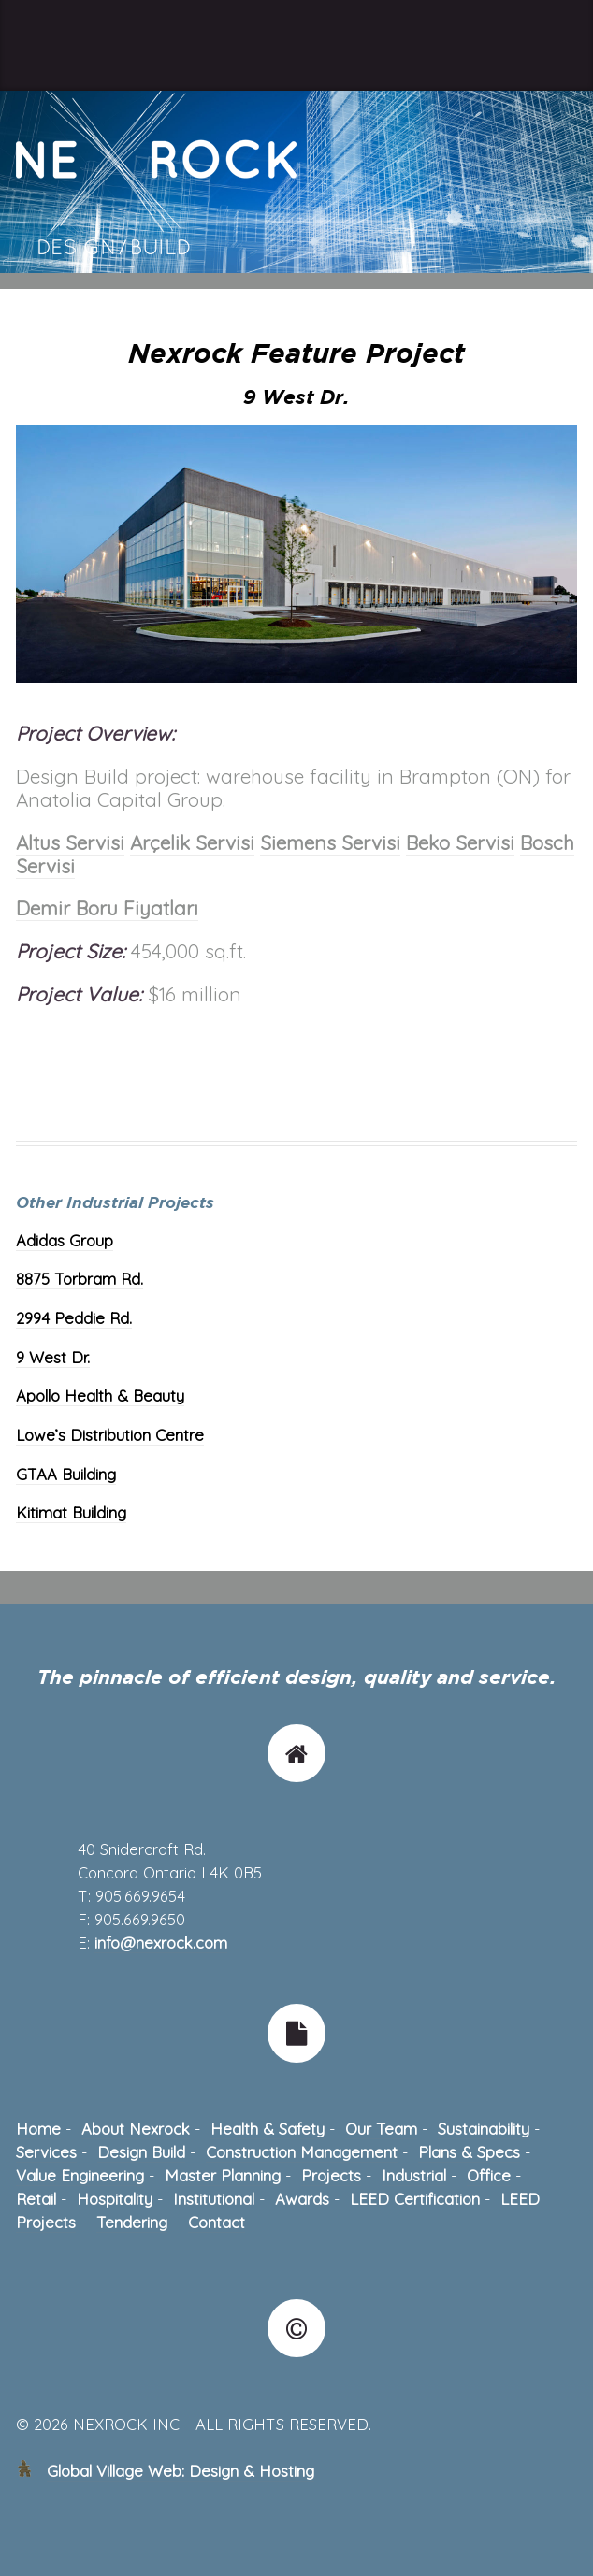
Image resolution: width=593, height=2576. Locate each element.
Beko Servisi (460, 842)
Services (46, 2152)
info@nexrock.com (160, 1942)
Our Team (381, 2128)
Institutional (213, 2199)
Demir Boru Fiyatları (107, 908)
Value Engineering (80, 2175)
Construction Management (302, 2152)
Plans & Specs (469, 2152)
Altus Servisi (70, 842)
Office (489, 2175)
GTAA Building (66, 1474)
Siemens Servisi (330, 842)
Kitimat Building (71, 1512)
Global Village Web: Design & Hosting (180, 2471)
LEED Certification (415, 2199)
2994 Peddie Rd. (74, 1318)
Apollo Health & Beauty (100, 1395)
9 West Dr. (53, 1357)
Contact (216, 2222)
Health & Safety (267, 2128)
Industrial (414, 2175)
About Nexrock (135, 2128)
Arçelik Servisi (192, 842)
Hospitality (114, 2199)
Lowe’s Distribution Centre (110, 1435)
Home (38, 2128)
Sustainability (483, 2128)
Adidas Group (64, 1240)
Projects (331, 2175)
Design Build (141, 2152)
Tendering (131, 2222)
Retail (36, 2199)
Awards (302, 2199)
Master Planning (223, 2175)
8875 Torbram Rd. (79, 1278)
